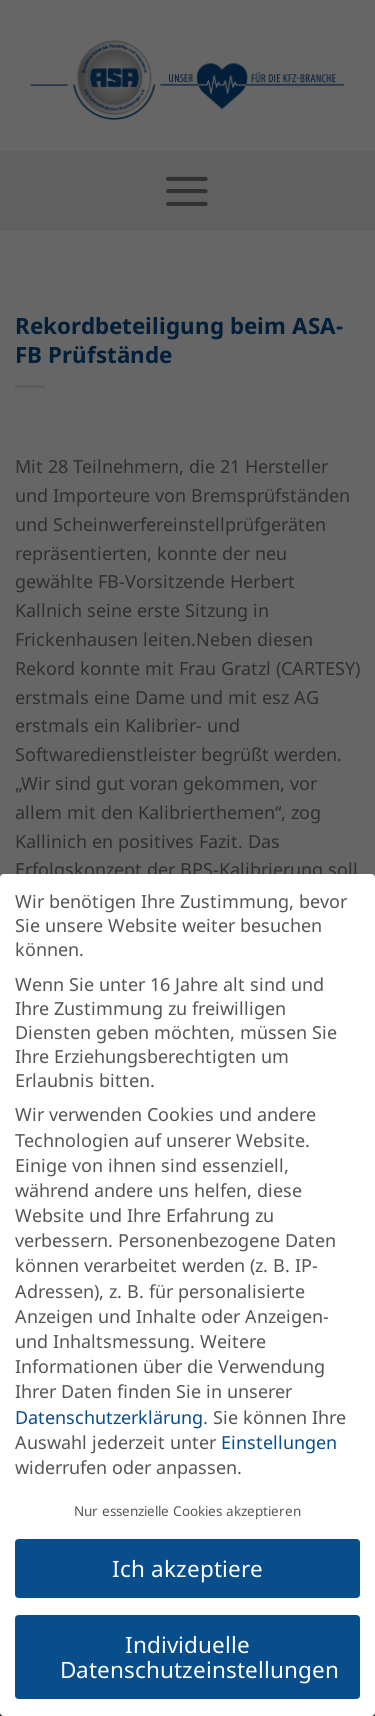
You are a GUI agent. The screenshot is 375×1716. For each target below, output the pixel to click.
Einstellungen (279, 1442)
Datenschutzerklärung (109, 1417)
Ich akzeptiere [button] (187, 1568)
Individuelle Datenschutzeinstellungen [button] (199, 1657)
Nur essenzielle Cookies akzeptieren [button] (187, 1511)
